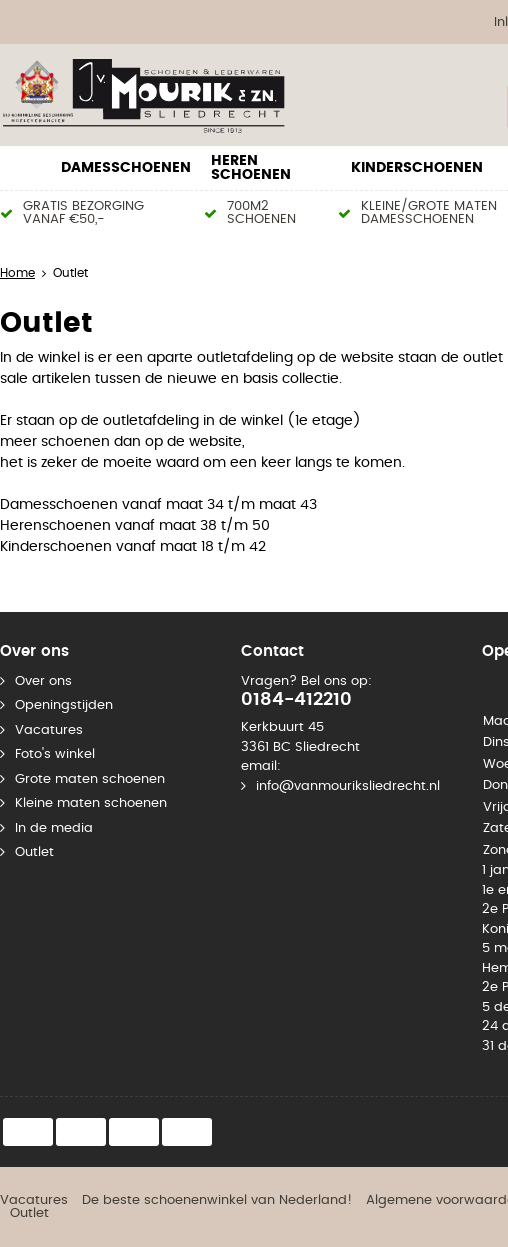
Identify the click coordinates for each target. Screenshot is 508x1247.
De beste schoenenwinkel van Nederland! (217, 1200)
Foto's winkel (55, 754)
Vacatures (49, 730)
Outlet (34, 852)
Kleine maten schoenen (91, 803)
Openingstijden (64, 705)
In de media (54, 828)
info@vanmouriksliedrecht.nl (348, 786)
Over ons (43, 681)
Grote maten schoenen (90, 779)
